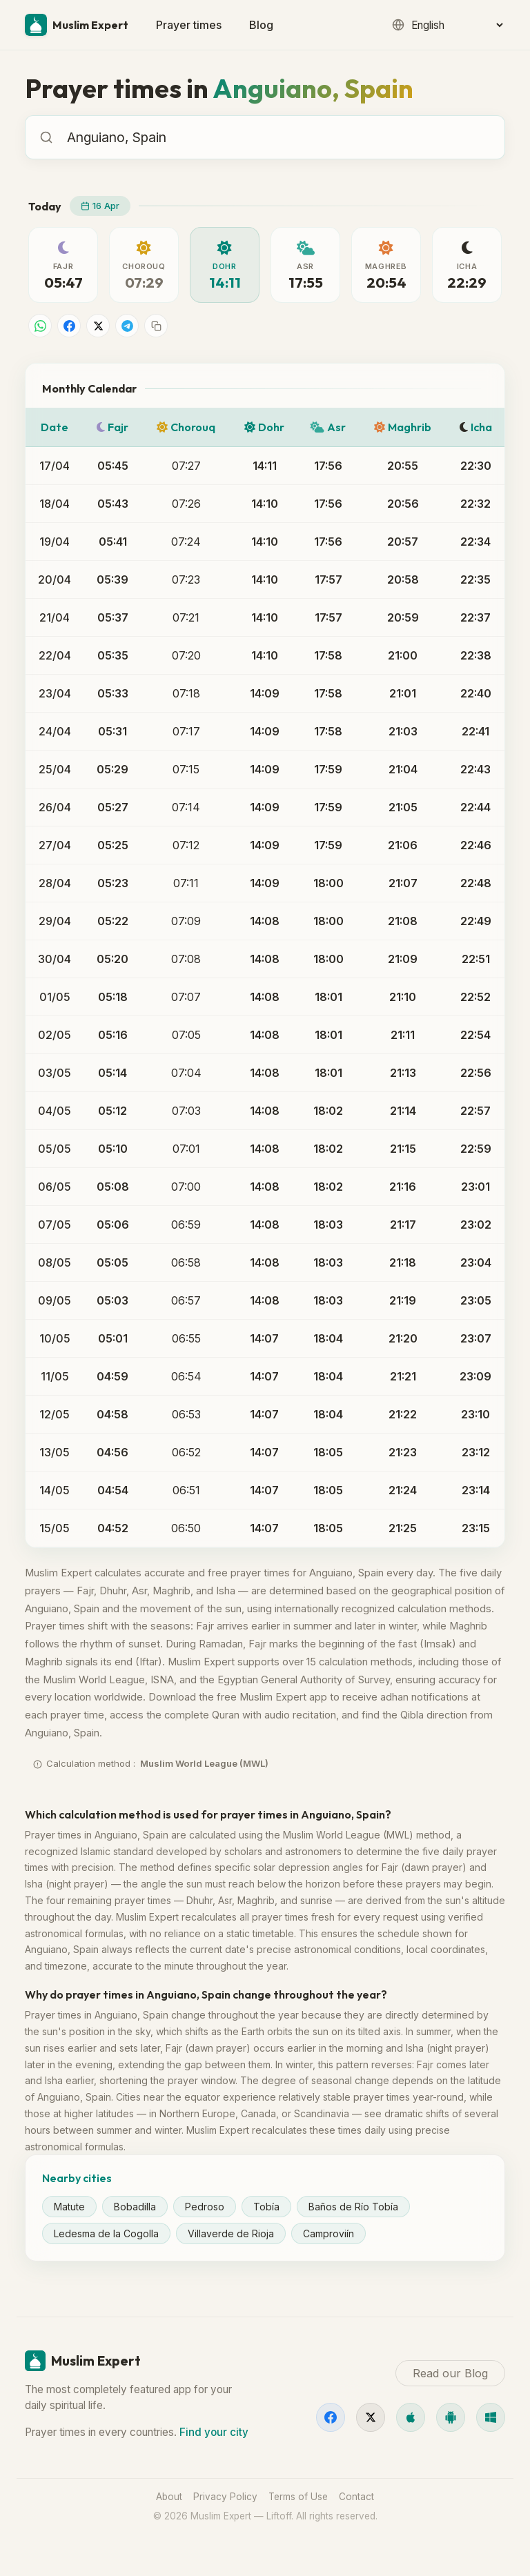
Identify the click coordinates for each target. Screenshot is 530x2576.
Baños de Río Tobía (353, 2206)
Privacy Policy (225, 2496)
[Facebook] (330, 2417)
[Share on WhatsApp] (40, 325)
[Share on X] (98, 325)
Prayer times (189, 25)
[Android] (450, 2417)
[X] (370, 2417)
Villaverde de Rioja (231, 2233)
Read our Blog (450, 2373)
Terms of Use (298, 2496)
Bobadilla (135, 2206)
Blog (261, 25)
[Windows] (490, 2417)
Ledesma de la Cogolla (106, 2233)
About (169, 2496)
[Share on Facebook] (69, 325)
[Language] (457, 25)
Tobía (266, 2206)
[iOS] (410, 2417)
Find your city (213, 2432)
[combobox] (278, 137)
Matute (69, 2206)
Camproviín (328, 2233)
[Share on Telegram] (127, 325)
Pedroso (204, 2206)
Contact (356, 2496)
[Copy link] (156, 325)
